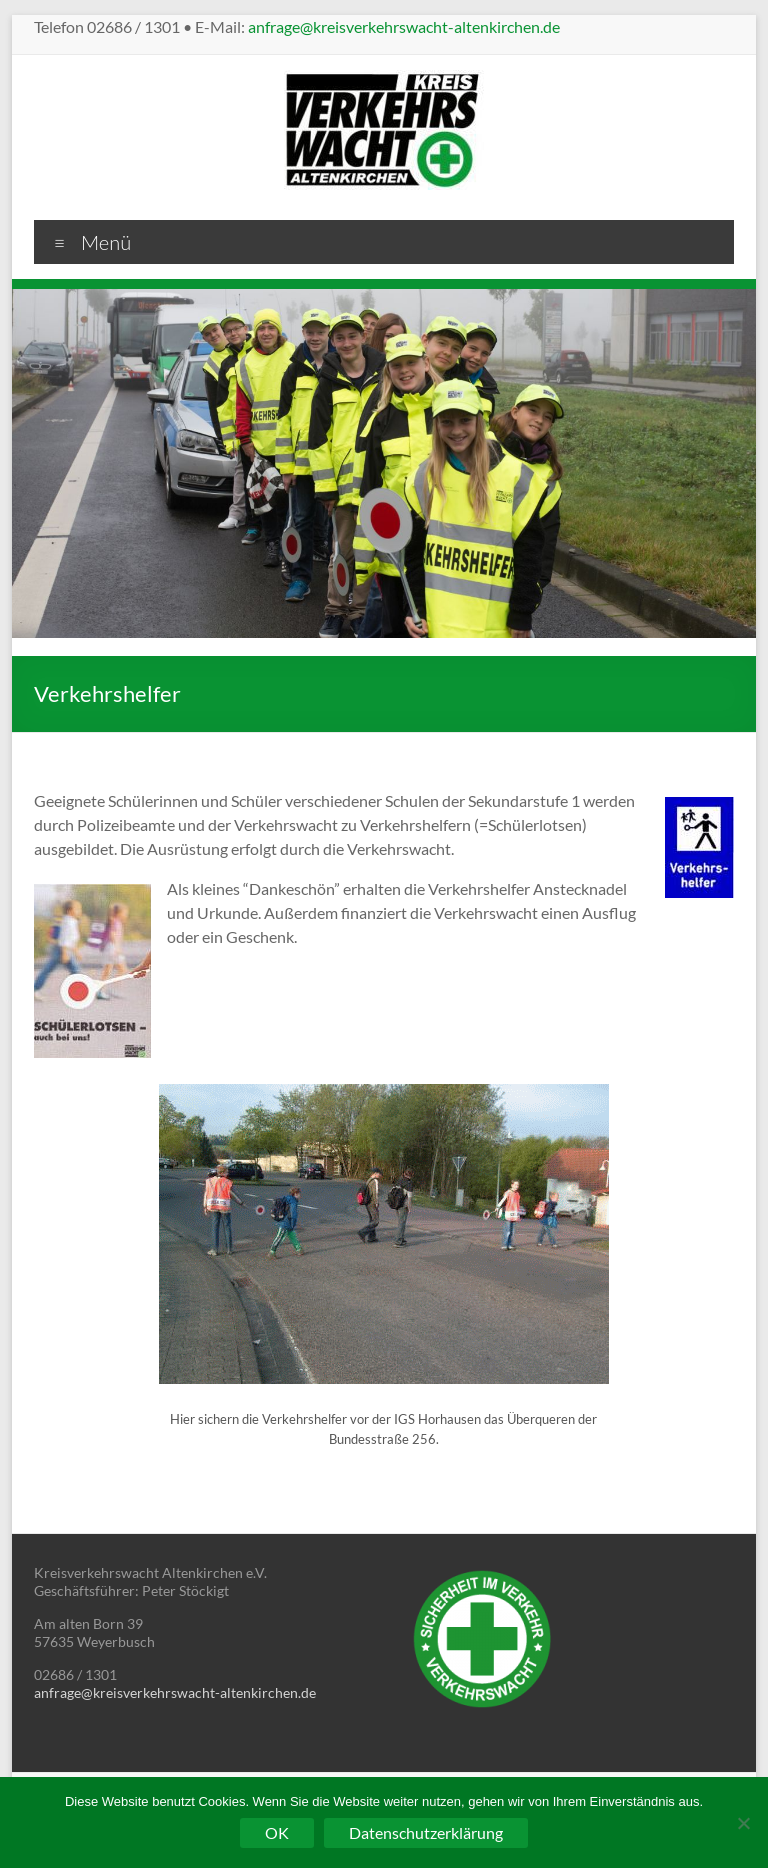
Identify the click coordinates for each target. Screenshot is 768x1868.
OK (277, 1832)
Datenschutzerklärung (426, 1832)
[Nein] (743, 1823)
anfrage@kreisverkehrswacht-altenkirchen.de (404, 26)
